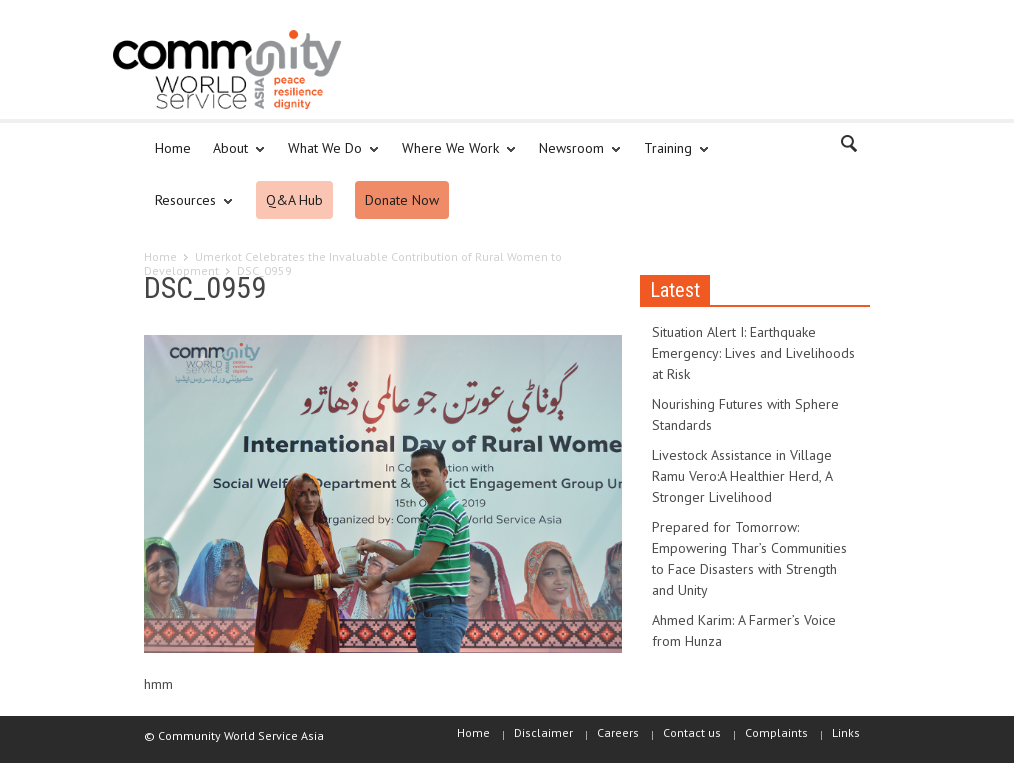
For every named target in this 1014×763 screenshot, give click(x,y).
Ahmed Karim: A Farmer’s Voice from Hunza (744, 630)
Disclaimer (543, 732)
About (233, 157)
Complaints (776, 732)
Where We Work (453, 157)
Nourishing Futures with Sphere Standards (745, 414)
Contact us (692, 732)
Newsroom (574, 157)
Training (671, 157)
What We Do (328, 157)
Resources (188, 209)
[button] (850, 147)
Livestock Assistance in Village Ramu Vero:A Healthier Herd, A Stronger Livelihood (742, 476)
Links (846, 732)
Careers (618, 732)
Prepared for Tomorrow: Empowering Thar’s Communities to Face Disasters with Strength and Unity (749, 558)
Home (173, 148)
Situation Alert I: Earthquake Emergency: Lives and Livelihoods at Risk (753, 353)
